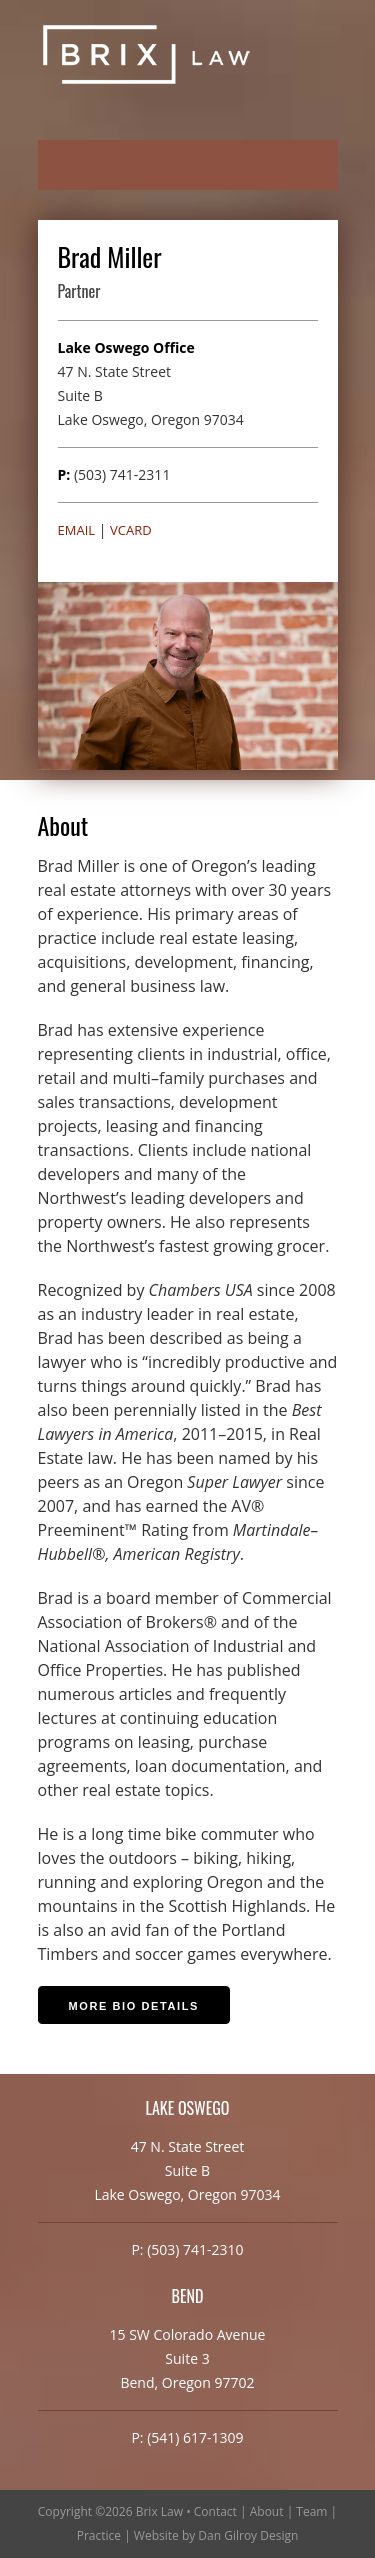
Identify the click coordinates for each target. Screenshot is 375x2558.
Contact (215, 2511)
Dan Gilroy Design (248, 2535)
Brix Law (159, 2511)
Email (77, 530)
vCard (131, 530)
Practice (99, 2535)
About (267, 2511)
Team (311, 2511)
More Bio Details (134, 2006)
